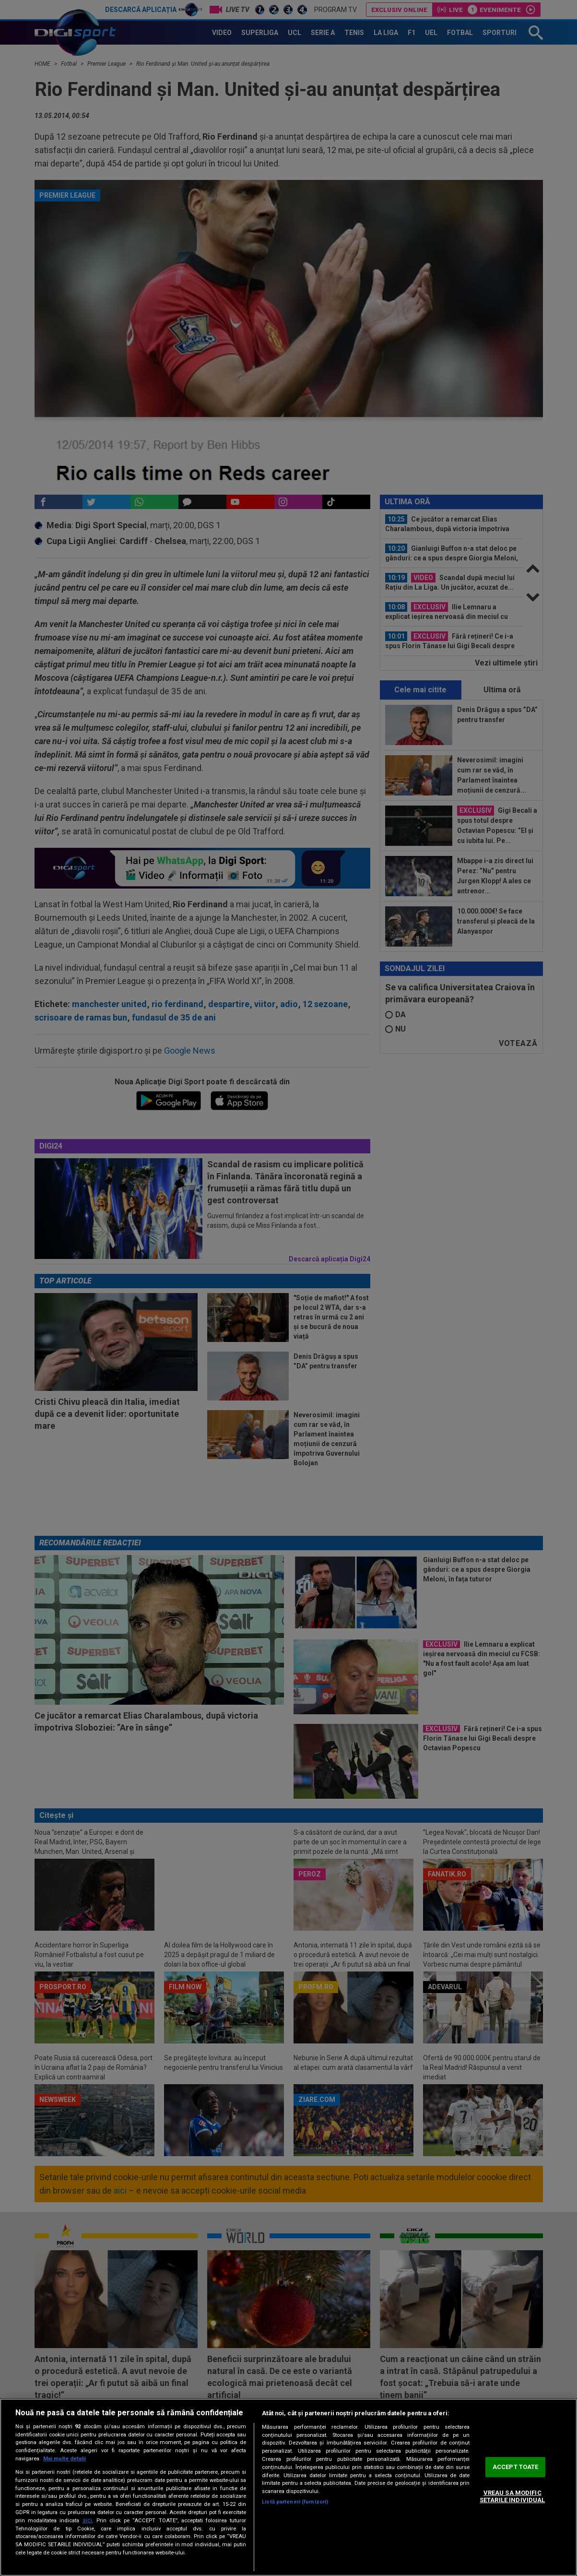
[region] (288, 2487)
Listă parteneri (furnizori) (295, 2502)
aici (87, 2520)
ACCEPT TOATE (516, 2466)
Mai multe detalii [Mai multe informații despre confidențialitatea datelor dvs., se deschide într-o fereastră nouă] (64, 2459)
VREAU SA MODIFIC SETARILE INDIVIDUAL (512, 2496)
